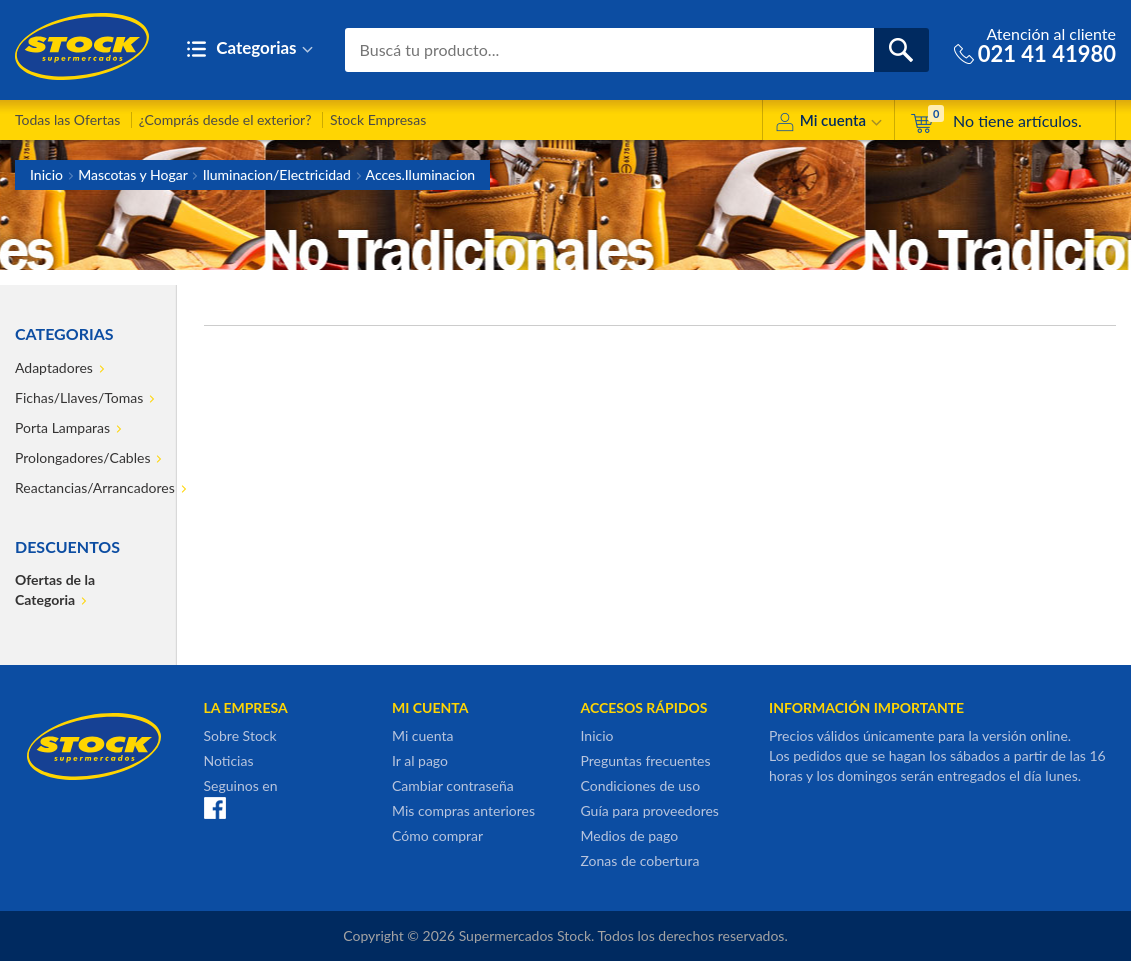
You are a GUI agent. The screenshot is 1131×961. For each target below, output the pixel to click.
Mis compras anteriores (463, 810)
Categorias (249, 49)
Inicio (46, 174)
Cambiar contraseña (453, 785)
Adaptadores (54, 367)
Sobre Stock (240, 735)
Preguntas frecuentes (646, 760)
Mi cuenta (828, 123)
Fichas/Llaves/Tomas (79, 397)
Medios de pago (630, 835)
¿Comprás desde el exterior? (225, 119)
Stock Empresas (378, 119)
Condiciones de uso (641, 785)
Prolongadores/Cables (82, 457)
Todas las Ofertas (67, 119)
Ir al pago (420, 760)
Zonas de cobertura (640, 860)
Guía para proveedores (650, 810)
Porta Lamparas (62, 427)
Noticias (229, 760)
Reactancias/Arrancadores (87, 487)
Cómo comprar (437, 835)
